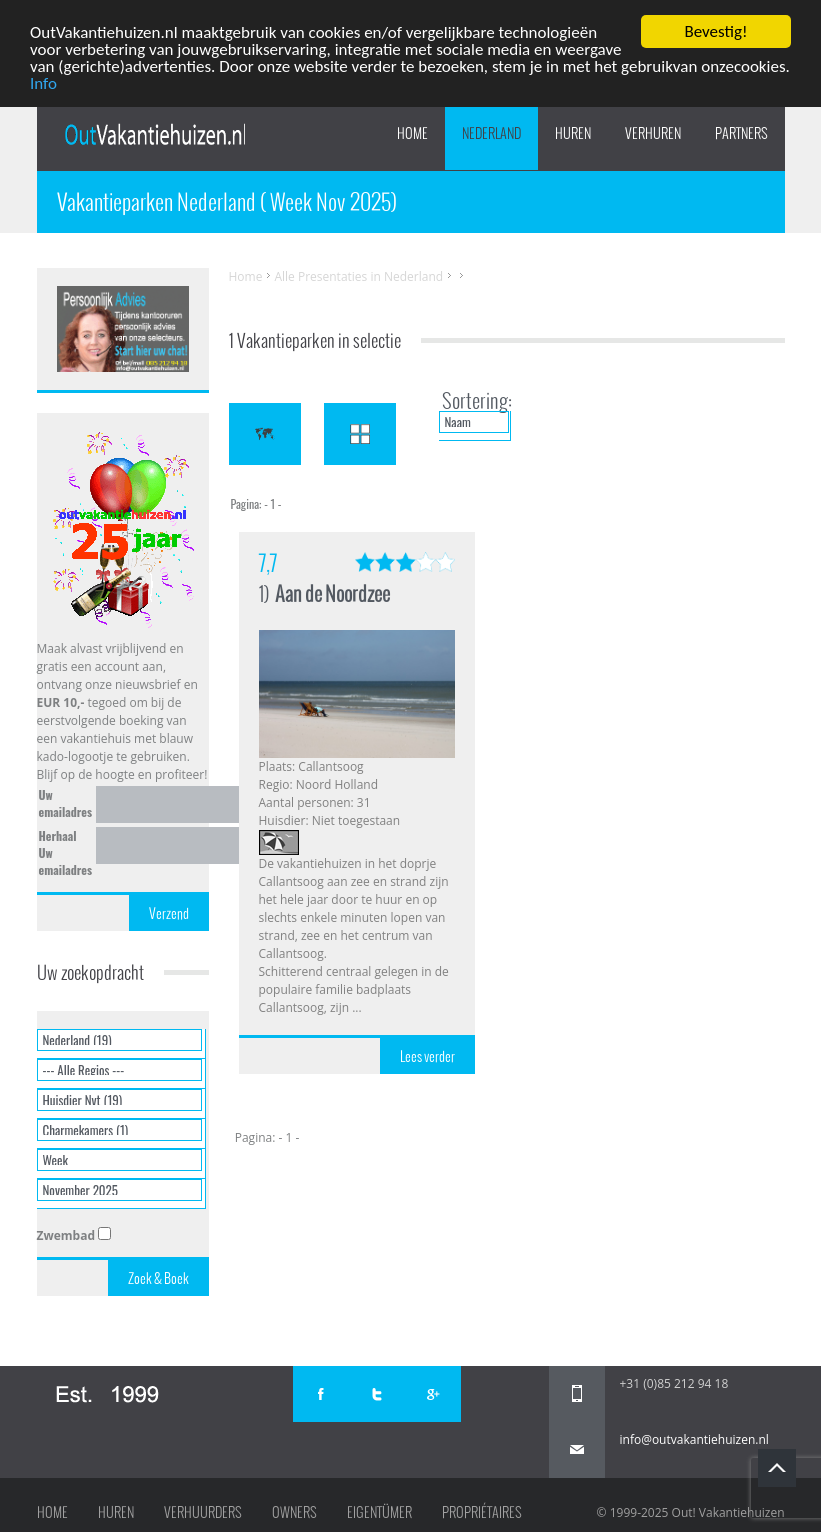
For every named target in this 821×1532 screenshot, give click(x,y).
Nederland (491, 133)
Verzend (169, 913)
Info (43, 82)
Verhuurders (203, 1512)
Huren (116, 1512)
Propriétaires (482, 1512)
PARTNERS (741, 133)
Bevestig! (715, 31)
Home (412, 133)
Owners (294, 1512)
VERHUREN (653, 133)
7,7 (268, 562)
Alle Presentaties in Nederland (358, 276)
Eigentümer (379, 1512)
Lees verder (427, 1056)
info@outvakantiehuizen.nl (694, 1439)
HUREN (573, 133)
